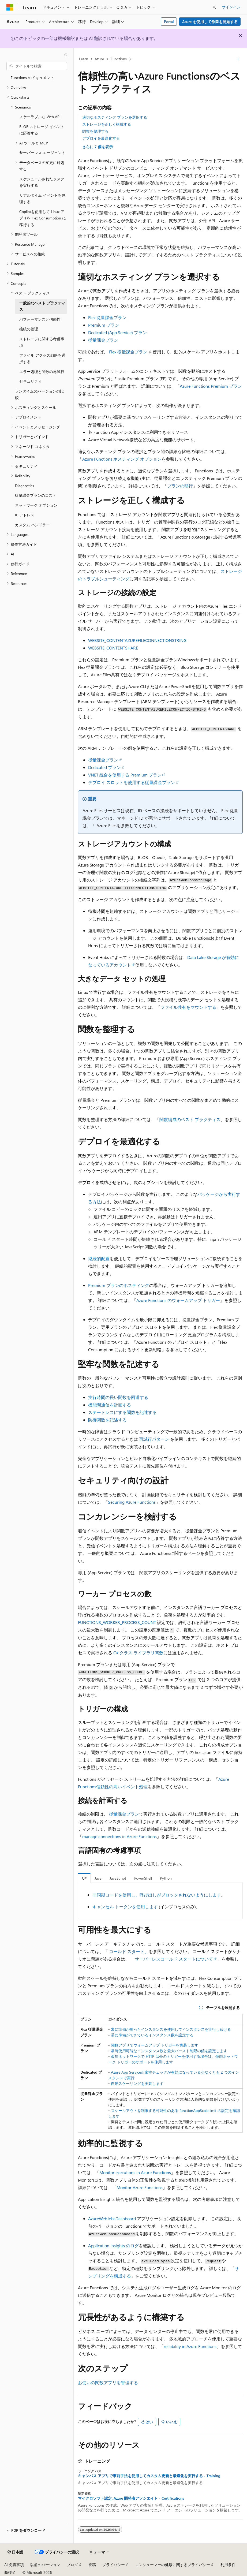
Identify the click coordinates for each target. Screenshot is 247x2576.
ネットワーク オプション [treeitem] (36, 505)
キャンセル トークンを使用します (125, 1906)
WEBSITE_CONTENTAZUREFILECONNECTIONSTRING (137, 640)
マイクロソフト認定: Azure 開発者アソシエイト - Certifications (131, 2498)
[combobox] (36, 66)
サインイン (231, 6)
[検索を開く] (214, 7)
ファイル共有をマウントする (188, 1007)
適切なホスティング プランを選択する (114, 117)
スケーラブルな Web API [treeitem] (40, 116)
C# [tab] (84, 1878)
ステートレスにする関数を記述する (122, 1412)
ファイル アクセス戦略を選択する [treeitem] (42, 358)
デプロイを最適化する (101, 138)
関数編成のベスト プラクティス (189, 1119)
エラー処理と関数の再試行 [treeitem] (41, 371)
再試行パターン (154, 1439)
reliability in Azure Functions (190, 2346)
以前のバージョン (45, 2564)
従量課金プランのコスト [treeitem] (35, 495)
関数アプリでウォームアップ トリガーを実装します (154, 2045)
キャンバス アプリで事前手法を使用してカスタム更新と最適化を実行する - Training (149, 2475)
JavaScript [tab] (118, 1878)
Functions (119, 58)
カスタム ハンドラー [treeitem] (32, 524)
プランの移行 (180, 485)
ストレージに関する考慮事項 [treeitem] (41, 342)
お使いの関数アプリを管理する (108, 2382)
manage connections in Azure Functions (119, 1836)
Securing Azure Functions (132, 1502)
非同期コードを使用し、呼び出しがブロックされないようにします (156, 1895)
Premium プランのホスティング (118, 1285)
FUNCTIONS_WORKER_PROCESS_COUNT (117, 1622)
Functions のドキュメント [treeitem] (32, 77)
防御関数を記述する (107, 1420)
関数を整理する (95, 131)
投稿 (92, 2564)
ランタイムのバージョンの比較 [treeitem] (39, 394)
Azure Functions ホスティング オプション (122, 459)
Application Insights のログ (113, 2245)
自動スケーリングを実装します (137, 2083)
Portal (169, 21)
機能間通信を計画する (109, 1405)
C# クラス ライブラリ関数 (138, 1652)
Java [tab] (98, 1878)
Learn (83, 58)
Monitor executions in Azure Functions (135, 2172)
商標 (8, 2572)
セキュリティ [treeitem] (30, 381)
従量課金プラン (103, 340)
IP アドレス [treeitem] (24, 514)
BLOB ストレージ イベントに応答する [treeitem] (41, 130)
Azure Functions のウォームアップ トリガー (178, 1300)
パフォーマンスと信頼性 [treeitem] (40, 319)
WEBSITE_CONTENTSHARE (113, 648)
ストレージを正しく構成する (106, 124)
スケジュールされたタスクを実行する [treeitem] (41, 182)
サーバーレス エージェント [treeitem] (42, 152)
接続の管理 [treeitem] (28, 328)
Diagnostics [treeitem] (24, 485)
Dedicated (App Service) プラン (117, 332)
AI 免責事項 (14, 2564)
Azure (99, 58)
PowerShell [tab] (143, 1878)
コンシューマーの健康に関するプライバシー (172, 2564)
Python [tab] (166, 1878)
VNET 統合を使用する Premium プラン (125, 775)
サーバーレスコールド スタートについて (174, 1959)
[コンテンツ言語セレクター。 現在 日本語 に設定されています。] (15, 2552)
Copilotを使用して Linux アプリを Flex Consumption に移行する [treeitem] (42, 218)
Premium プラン (103, 325)
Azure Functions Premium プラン (211, 386)
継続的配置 (99, 1258)
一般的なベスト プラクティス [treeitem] (42, 306)
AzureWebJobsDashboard (112, 2218)
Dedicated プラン (104, 767)
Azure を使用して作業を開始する (210, 21)
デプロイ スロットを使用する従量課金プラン (131, 782)
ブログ (72, 2564)
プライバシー (113, 2564)
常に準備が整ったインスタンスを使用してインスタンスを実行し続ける (171, 2029)
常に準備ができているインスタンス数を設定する (152, 2034)
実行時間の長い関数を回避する (118, 1397)
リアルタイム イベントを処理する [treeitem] (42, 198)
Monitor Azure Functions (140, 2187)
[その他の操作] (238, 59)
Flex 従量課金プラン (107, 317)
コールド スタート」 (129, 1951)
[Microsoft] (9, 7)
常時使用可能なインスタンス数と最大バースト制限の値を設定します (169, 2050)
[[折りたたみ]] (65, 55)
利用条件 (227, 2564)
